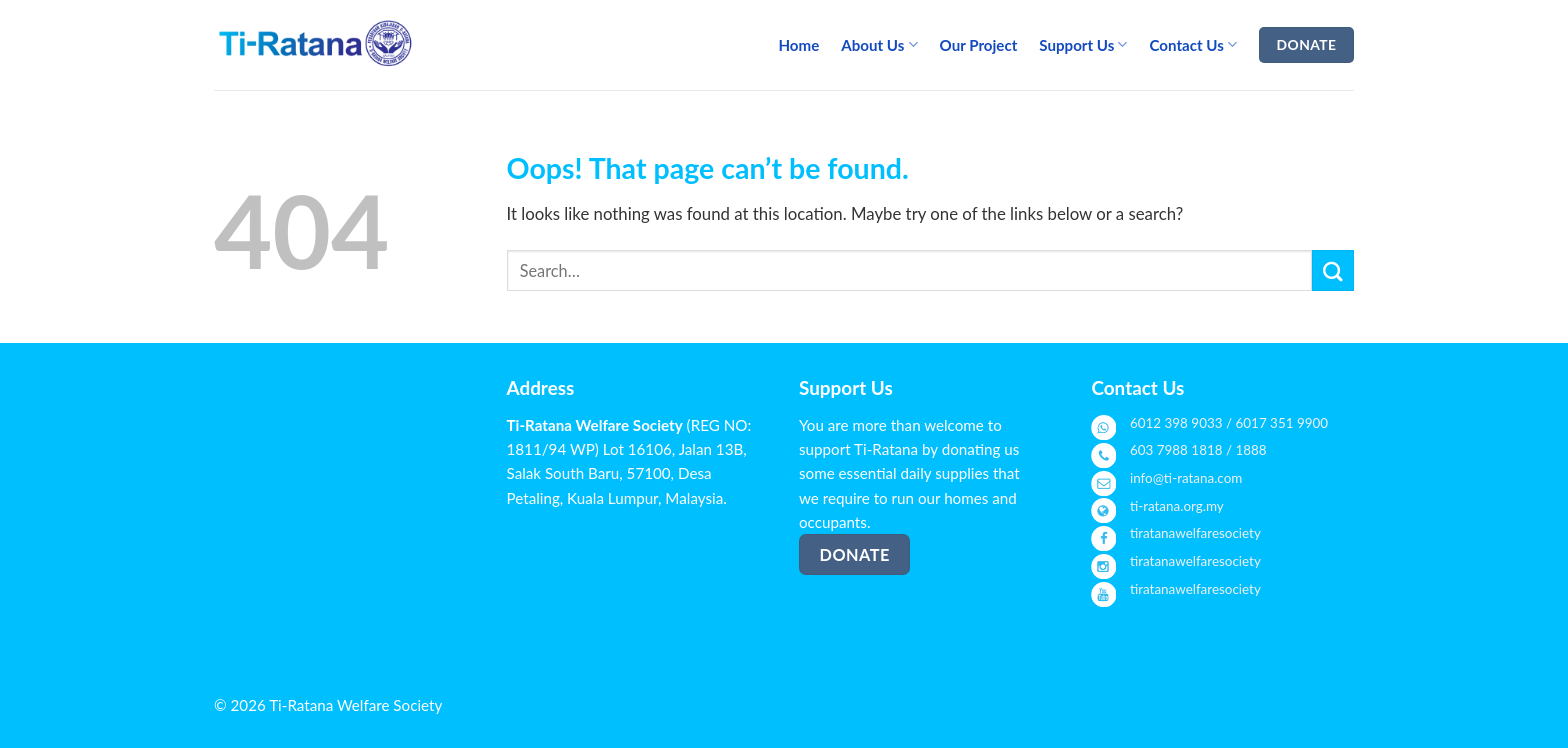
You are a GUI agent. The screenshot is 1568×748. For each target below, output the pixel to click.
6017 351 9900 (1282, 423)
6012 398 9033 (1176, 423)
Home (798, 45)
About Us (879, 44)
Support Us (1083, 44)
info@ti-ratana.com (1186, 478)
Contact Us (1193, 44)
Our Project (979, 45)
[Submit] (1333, 270)
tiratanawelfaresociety (1195, 533)
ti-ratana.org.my (1177, 506)
